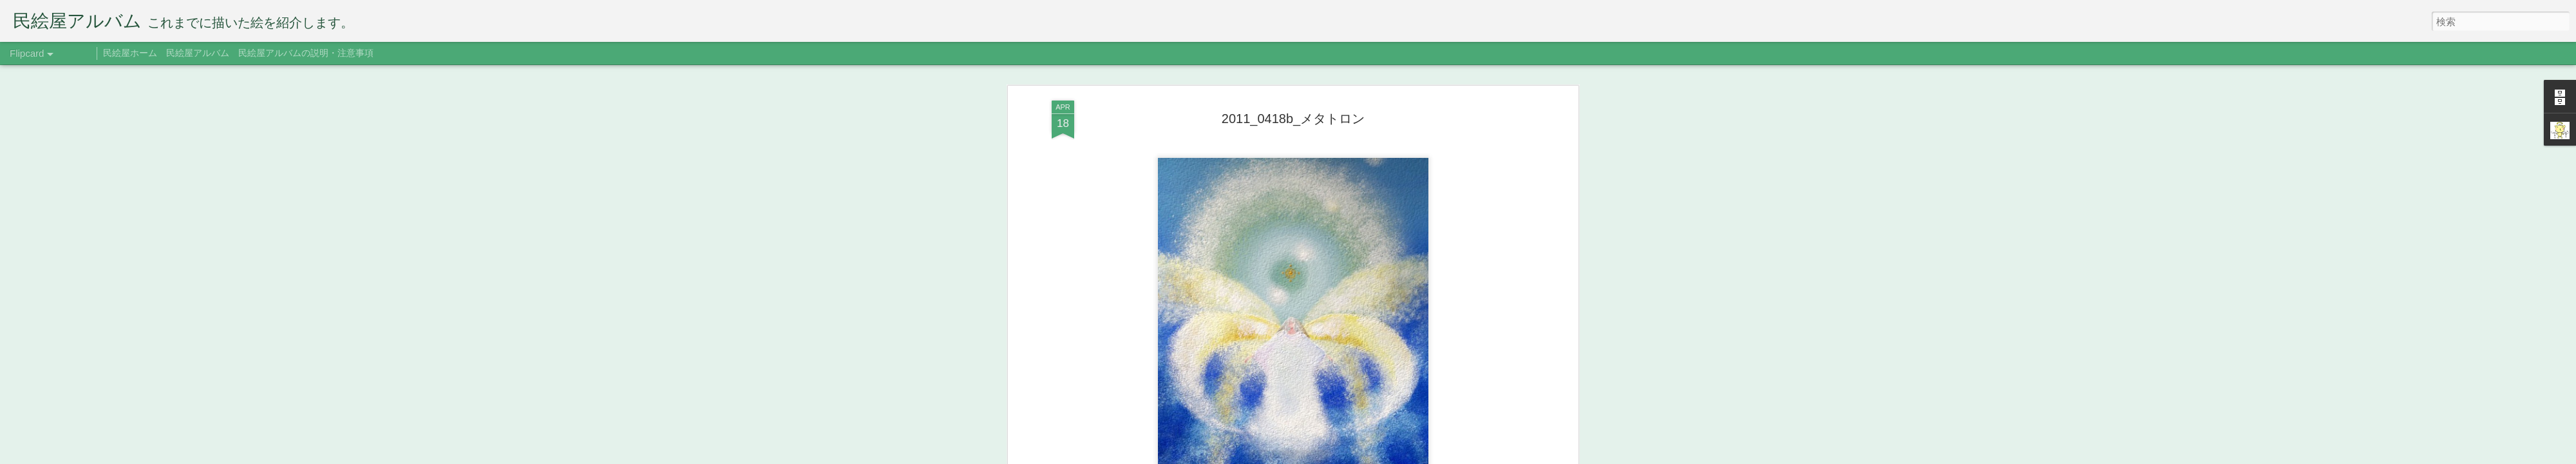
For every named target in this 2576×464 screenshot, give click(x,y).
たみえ (1351, 226)
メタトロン (1341, 244)
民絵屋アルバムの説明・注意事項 (306, 53)
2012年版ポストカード (1268, 244)
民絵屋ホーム (130, 53)
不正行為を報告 (1407, 455)
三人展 (1382, 244)
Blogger (1367, 455)
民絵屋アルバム (197, 53)
